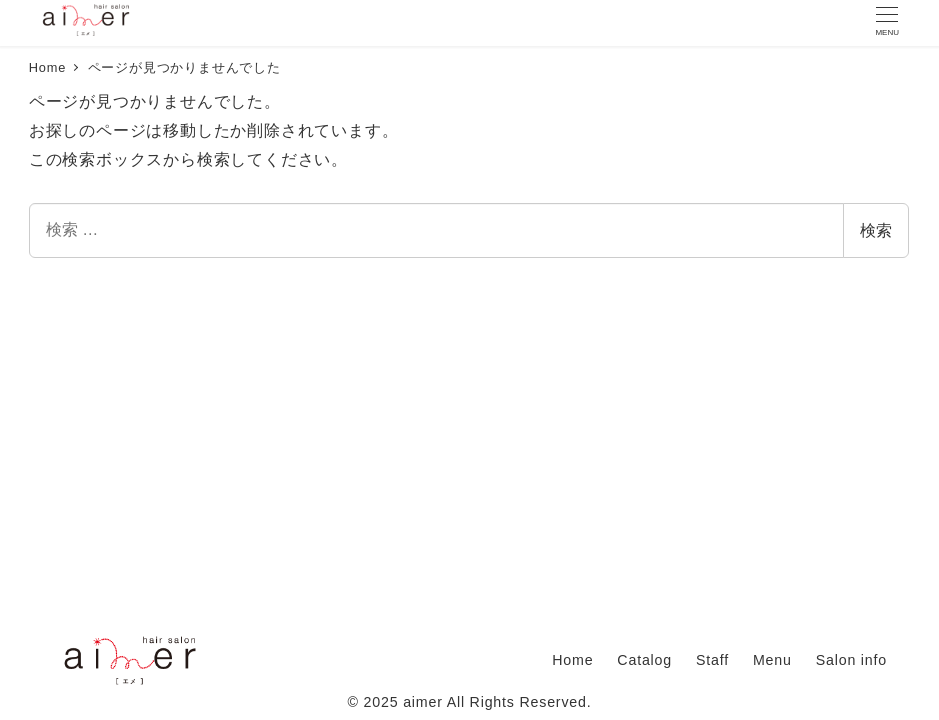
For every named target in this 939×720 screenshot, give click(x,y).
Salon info (851, 660)
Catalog (644, 660)
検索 (876, 230)
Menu (772, 660)
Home (572, 660)
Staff (712, 660)
